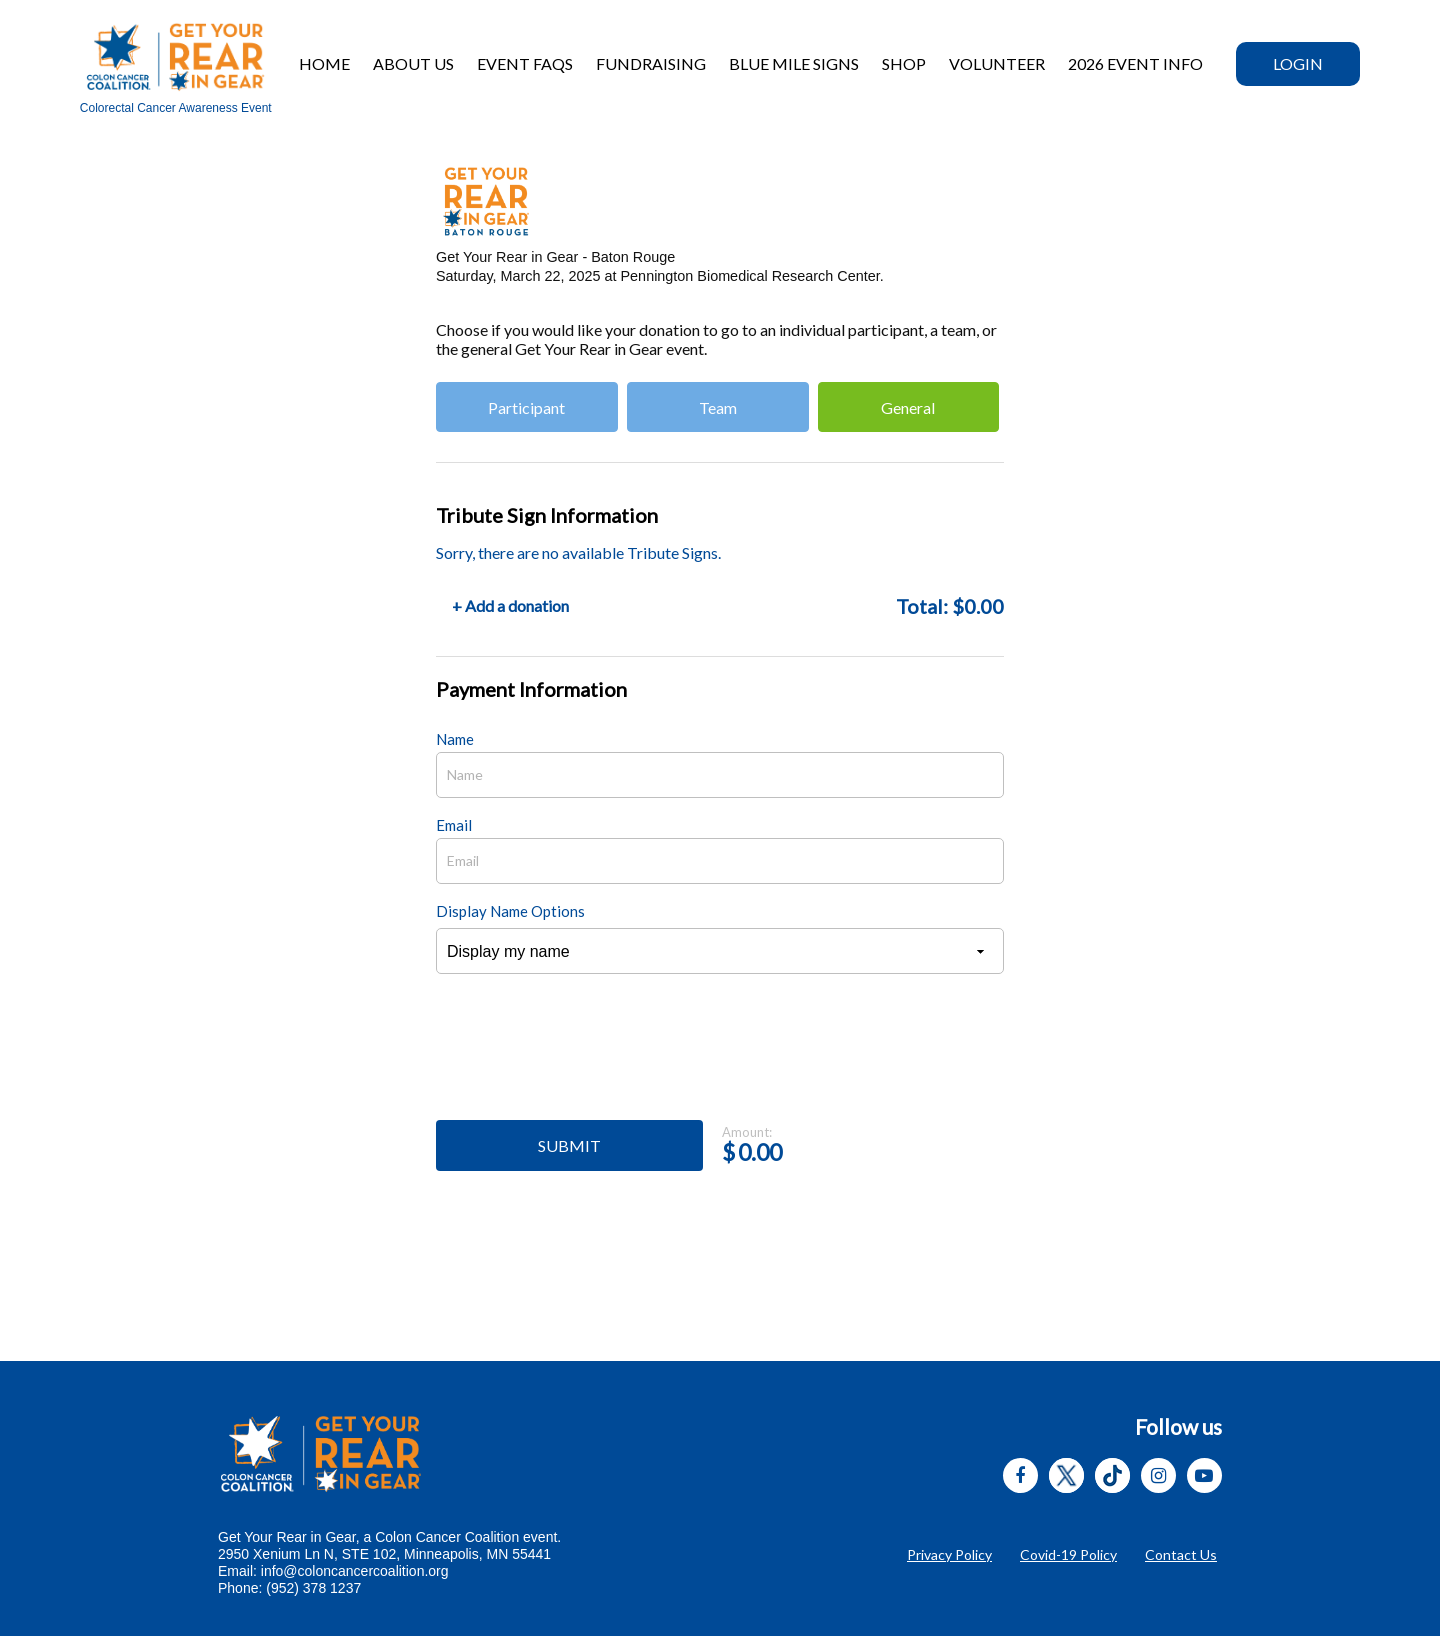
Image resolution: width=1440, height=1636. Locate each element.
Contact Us (1181, 1554)
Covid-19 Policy (1068, 1554)
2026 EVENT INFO (1135, 63)
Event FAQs (525, 63)
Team (718, 407)
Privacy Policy (949, 1554)
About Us (413, 63)
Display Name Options (510, 911)
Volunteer (997, 63)
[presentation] (588, 1058)
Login (1298, 63)
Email (454, 825)
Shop (904, 63)
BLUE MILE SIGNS (794, 63)
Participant (526, 407)
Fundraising (651, 63)
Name (455, 739)
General (908, 407)
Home (324, 63)
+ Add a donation (510, 605)
